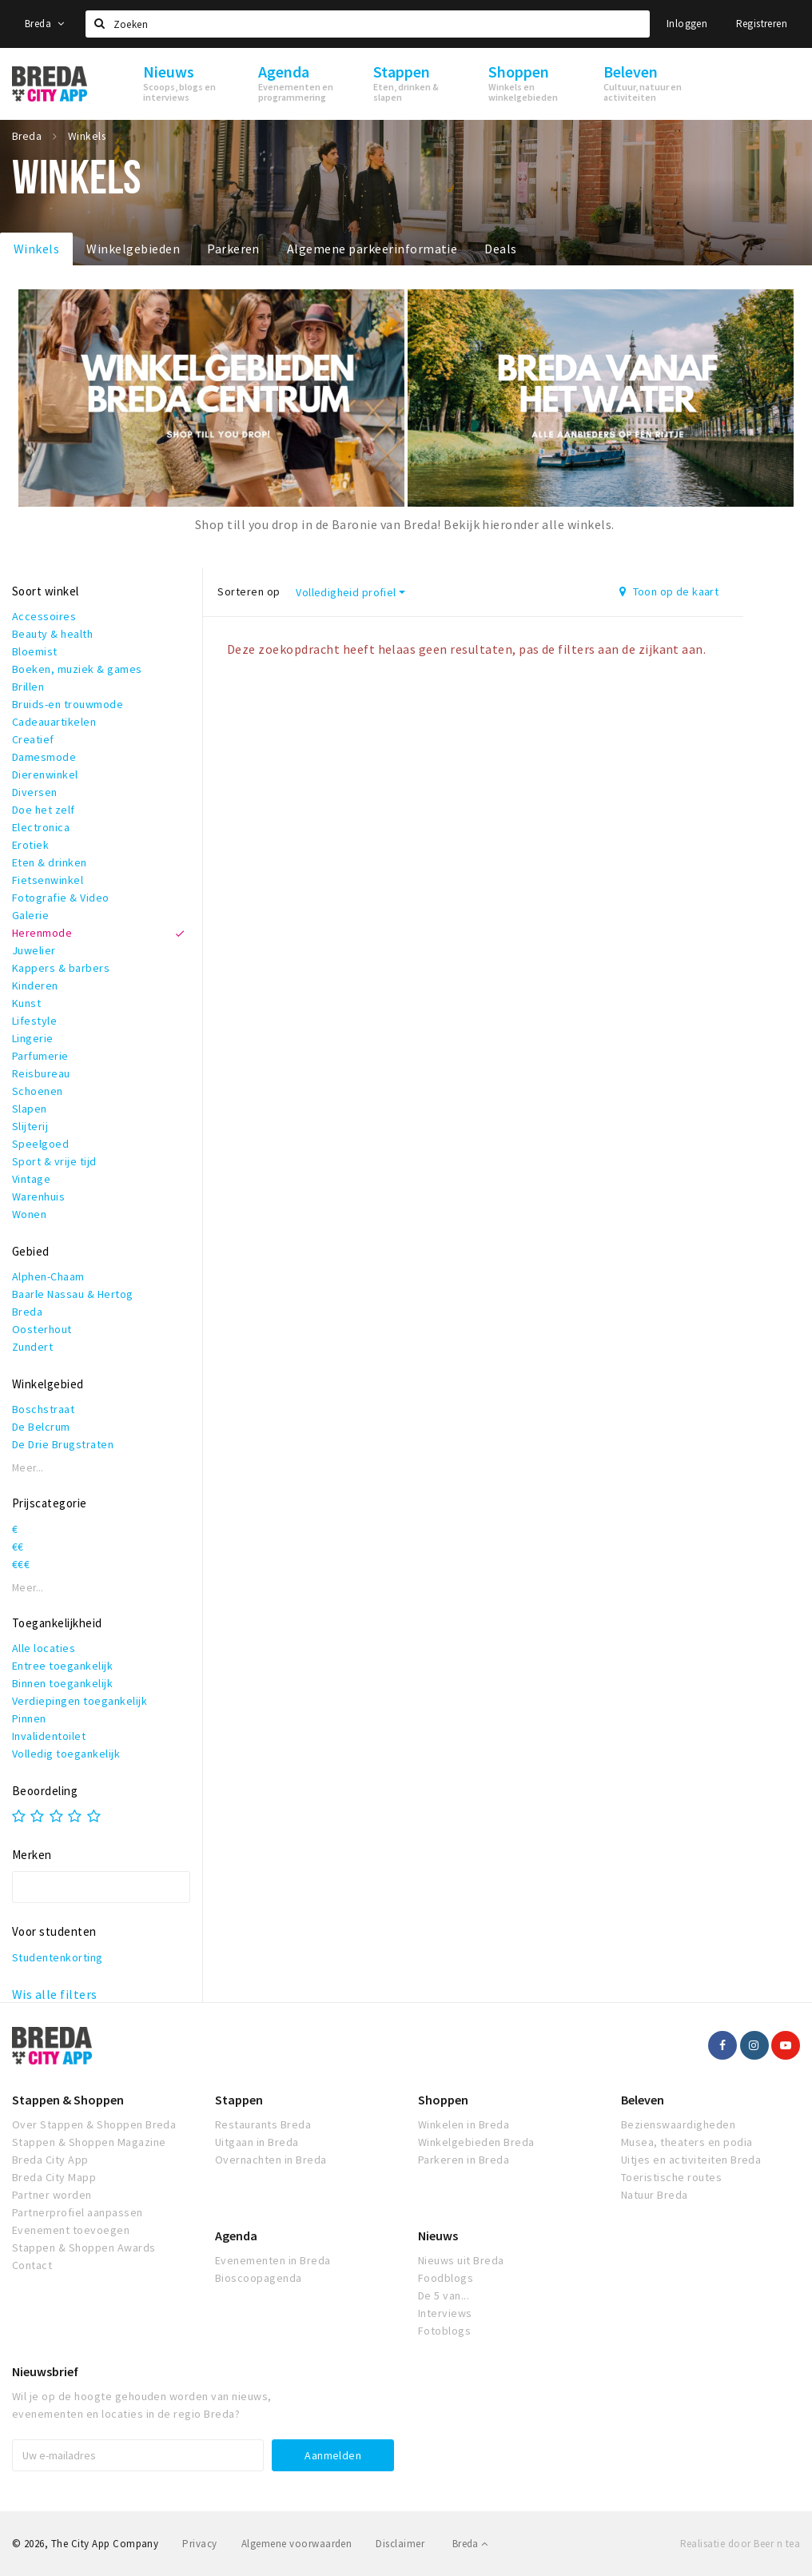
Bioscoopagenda (258, 2278)
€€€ (21, 1564)
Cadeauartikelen (54, 722)
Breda (45, 23)
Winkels (36, 249)
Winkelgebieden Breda (476, 2142)
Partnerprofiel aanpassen (77, 2212)
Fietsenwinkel (47, 880)
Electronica (41, 827)
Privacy (199, 2543)
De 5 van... (443, 2295)
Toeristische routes (671, 2177)
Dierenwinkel (45, 774)
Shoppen (443, 2100)
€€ (18, 1546)
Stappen (239, 2100)
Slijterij (30, 1126)
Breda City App (50, 2159)
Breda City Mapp (54, 2177)
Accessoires (44, 616)
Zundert (32, 1347)
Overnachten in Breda (271, 2159)
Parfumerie (40, 1056)
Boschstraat (43, 1409)
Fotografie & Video (60, 897)
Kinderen (35, 985)
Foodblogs (445, 2278)
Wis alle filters (55, 1994)
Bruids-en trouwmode (67, 704)
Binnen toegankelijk (62, 1683)
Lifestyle (34, 1020)
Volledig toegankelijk (66, 1753)
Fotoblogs (444, 2330)
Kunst (26, 1003)
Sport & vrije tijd (54, 1161)
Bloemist (35, 651)
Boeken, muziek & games (77, 669)
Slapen (29, 1108)
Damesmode (44, 757)
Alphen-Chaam (48, 1276)
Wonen (29, 1214)
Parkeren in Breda (463, 2159)
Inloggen (687, 23)
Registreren (761, 23)
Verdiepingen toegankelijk (79, 1701)
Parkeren (233, 249)
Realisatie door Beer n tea (740, 2543)
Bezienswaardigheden (678, 2124)
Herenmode (42, 933)
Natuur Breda (654, 2195)
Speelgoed (40, 1144)
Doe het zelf (43, 809)
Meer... (28, 1468)
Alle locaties (43, 1648)
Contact (32, 2265)
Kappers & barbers (60, 968)
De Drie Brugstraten (62, 1444)
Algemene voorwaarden (296, 2543)
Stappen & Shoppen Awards (84, 2247)
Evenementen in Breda (273, 2260)
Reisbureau (41, 1073)
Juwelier (34, 950)
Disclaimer (400, 2543)
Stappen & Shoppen (68, 2100)
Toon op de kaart (669, 591)
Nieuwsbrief (45, 2371)
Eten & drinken (49, 862)
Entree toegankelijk (62, 1665)
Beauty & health (52, 634)
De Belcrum (41, 1426)
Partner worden (52, 2195)
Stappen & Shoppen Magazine (88, 2142)
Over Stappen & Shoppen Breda (94, 2124)
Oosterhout (42, 1329)
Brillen (28, 686)
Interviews (445, 2313)
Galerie (30, 915)
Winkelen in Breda (463, 2124)
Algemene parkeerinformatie (372, 249)
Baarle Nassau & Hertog (72, 1294)
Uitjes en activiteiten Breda (691, 2159)
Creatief (33, 739)
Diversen (35, 792)
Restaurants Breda (263, 2124)
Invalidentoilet (49, 1736)
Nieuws (438, 2236)
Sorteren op (248, 591)
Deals (500, 249)
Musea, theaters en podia (687, 2142)
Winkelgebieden (133, 249)
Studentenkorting (57, 1957)
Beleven (642, 2100)
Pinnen (29, 1718)
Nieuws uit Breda (461, 2260)
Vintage (31, 1179)
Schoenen (37, 1091)
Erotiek (30, 845)
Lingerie (33, 1038)
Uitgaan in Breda (257, 2142)
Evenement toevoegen (70, 2230)
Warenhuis (38, 1196)
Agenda (236, 2236)
